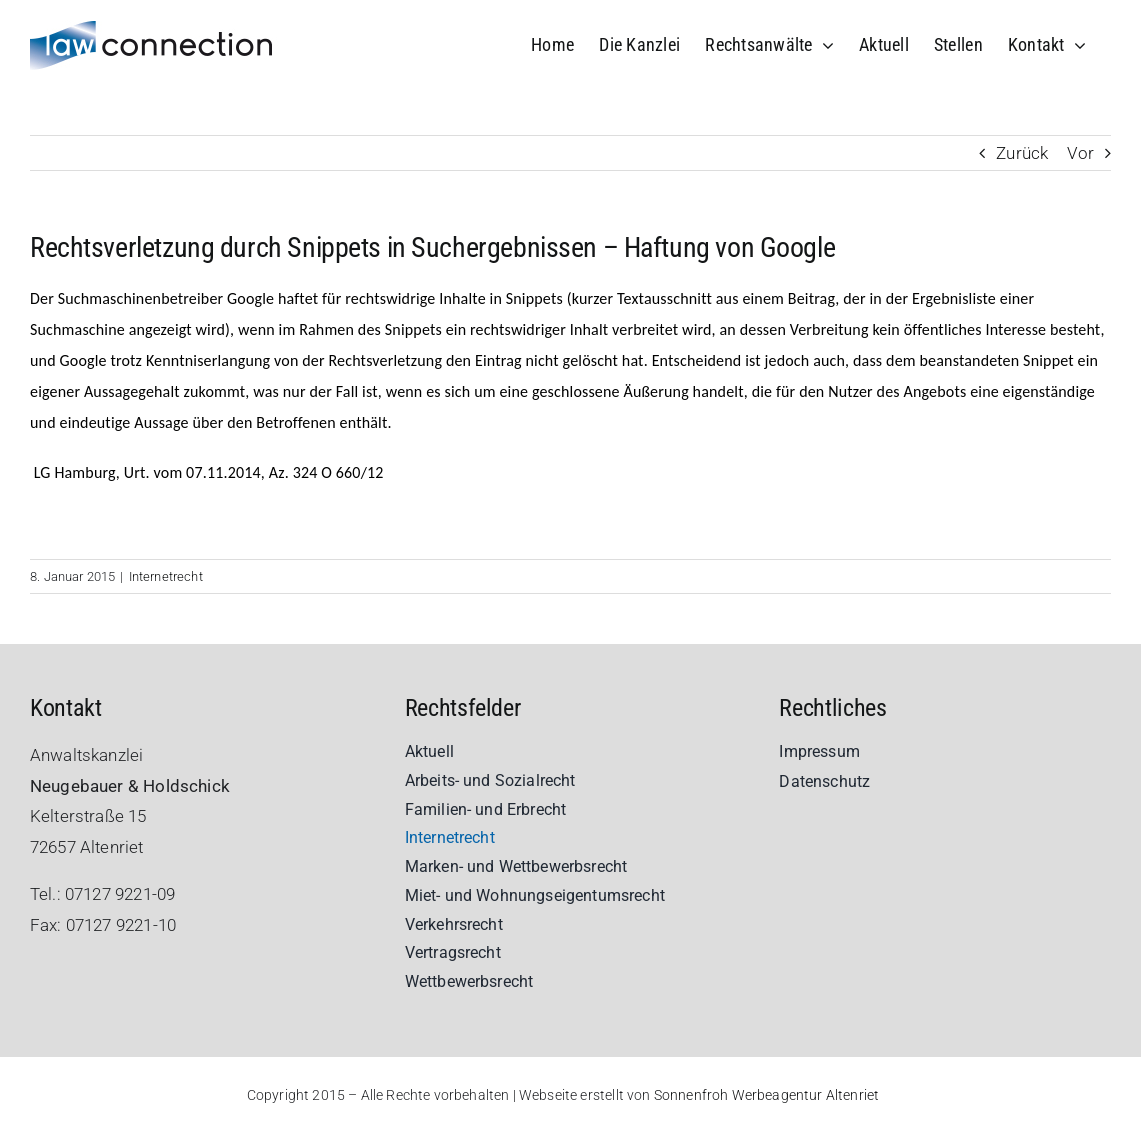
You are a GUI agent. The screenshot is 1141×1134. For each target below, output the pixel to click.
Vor (1080, 153)
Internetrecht (166, 576)
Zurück (1022, 153)
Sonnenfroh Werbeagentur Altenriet (767, 1095)
